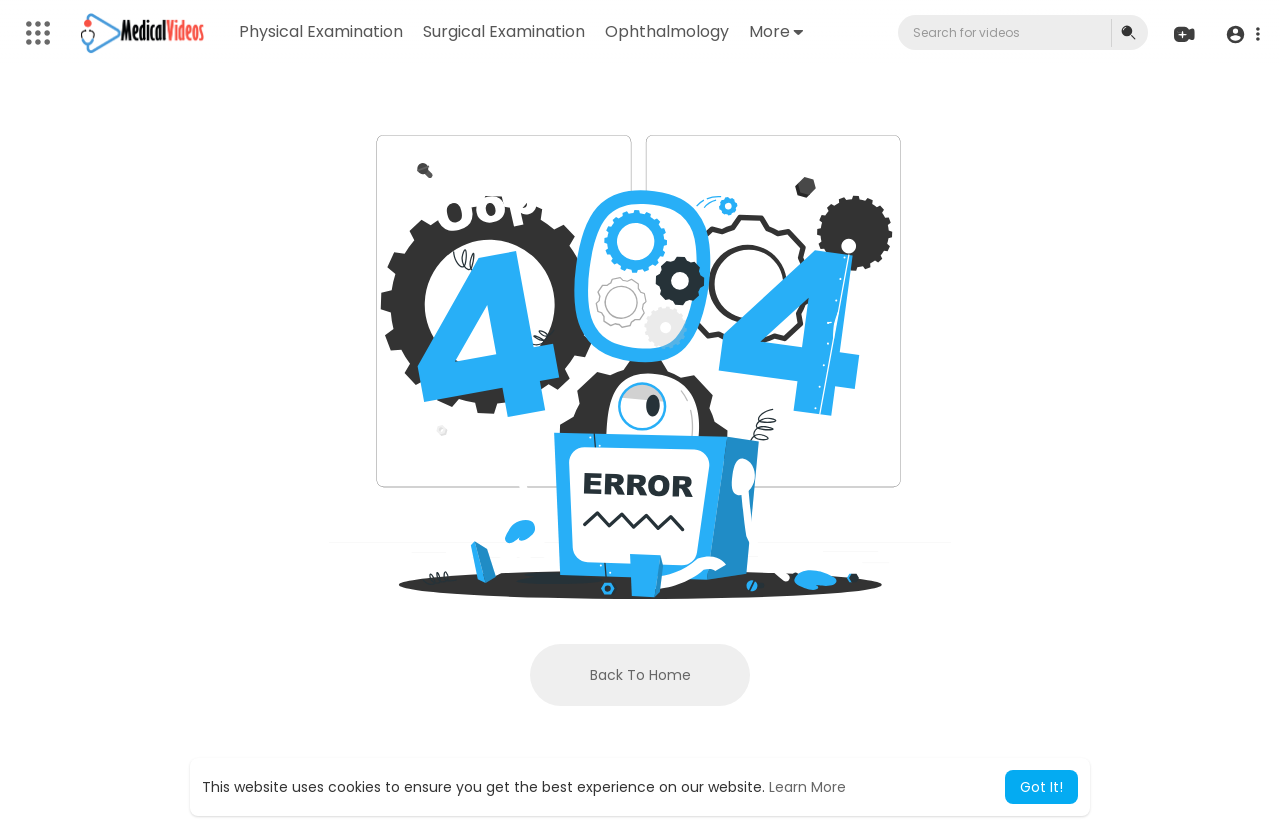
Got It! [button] (1041, 787)
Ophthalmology (667, 31)
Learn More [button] (807, 787)
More (776, 31)
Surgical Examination (504, 31)
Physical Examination (321, 31)
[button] (1242, 33)
